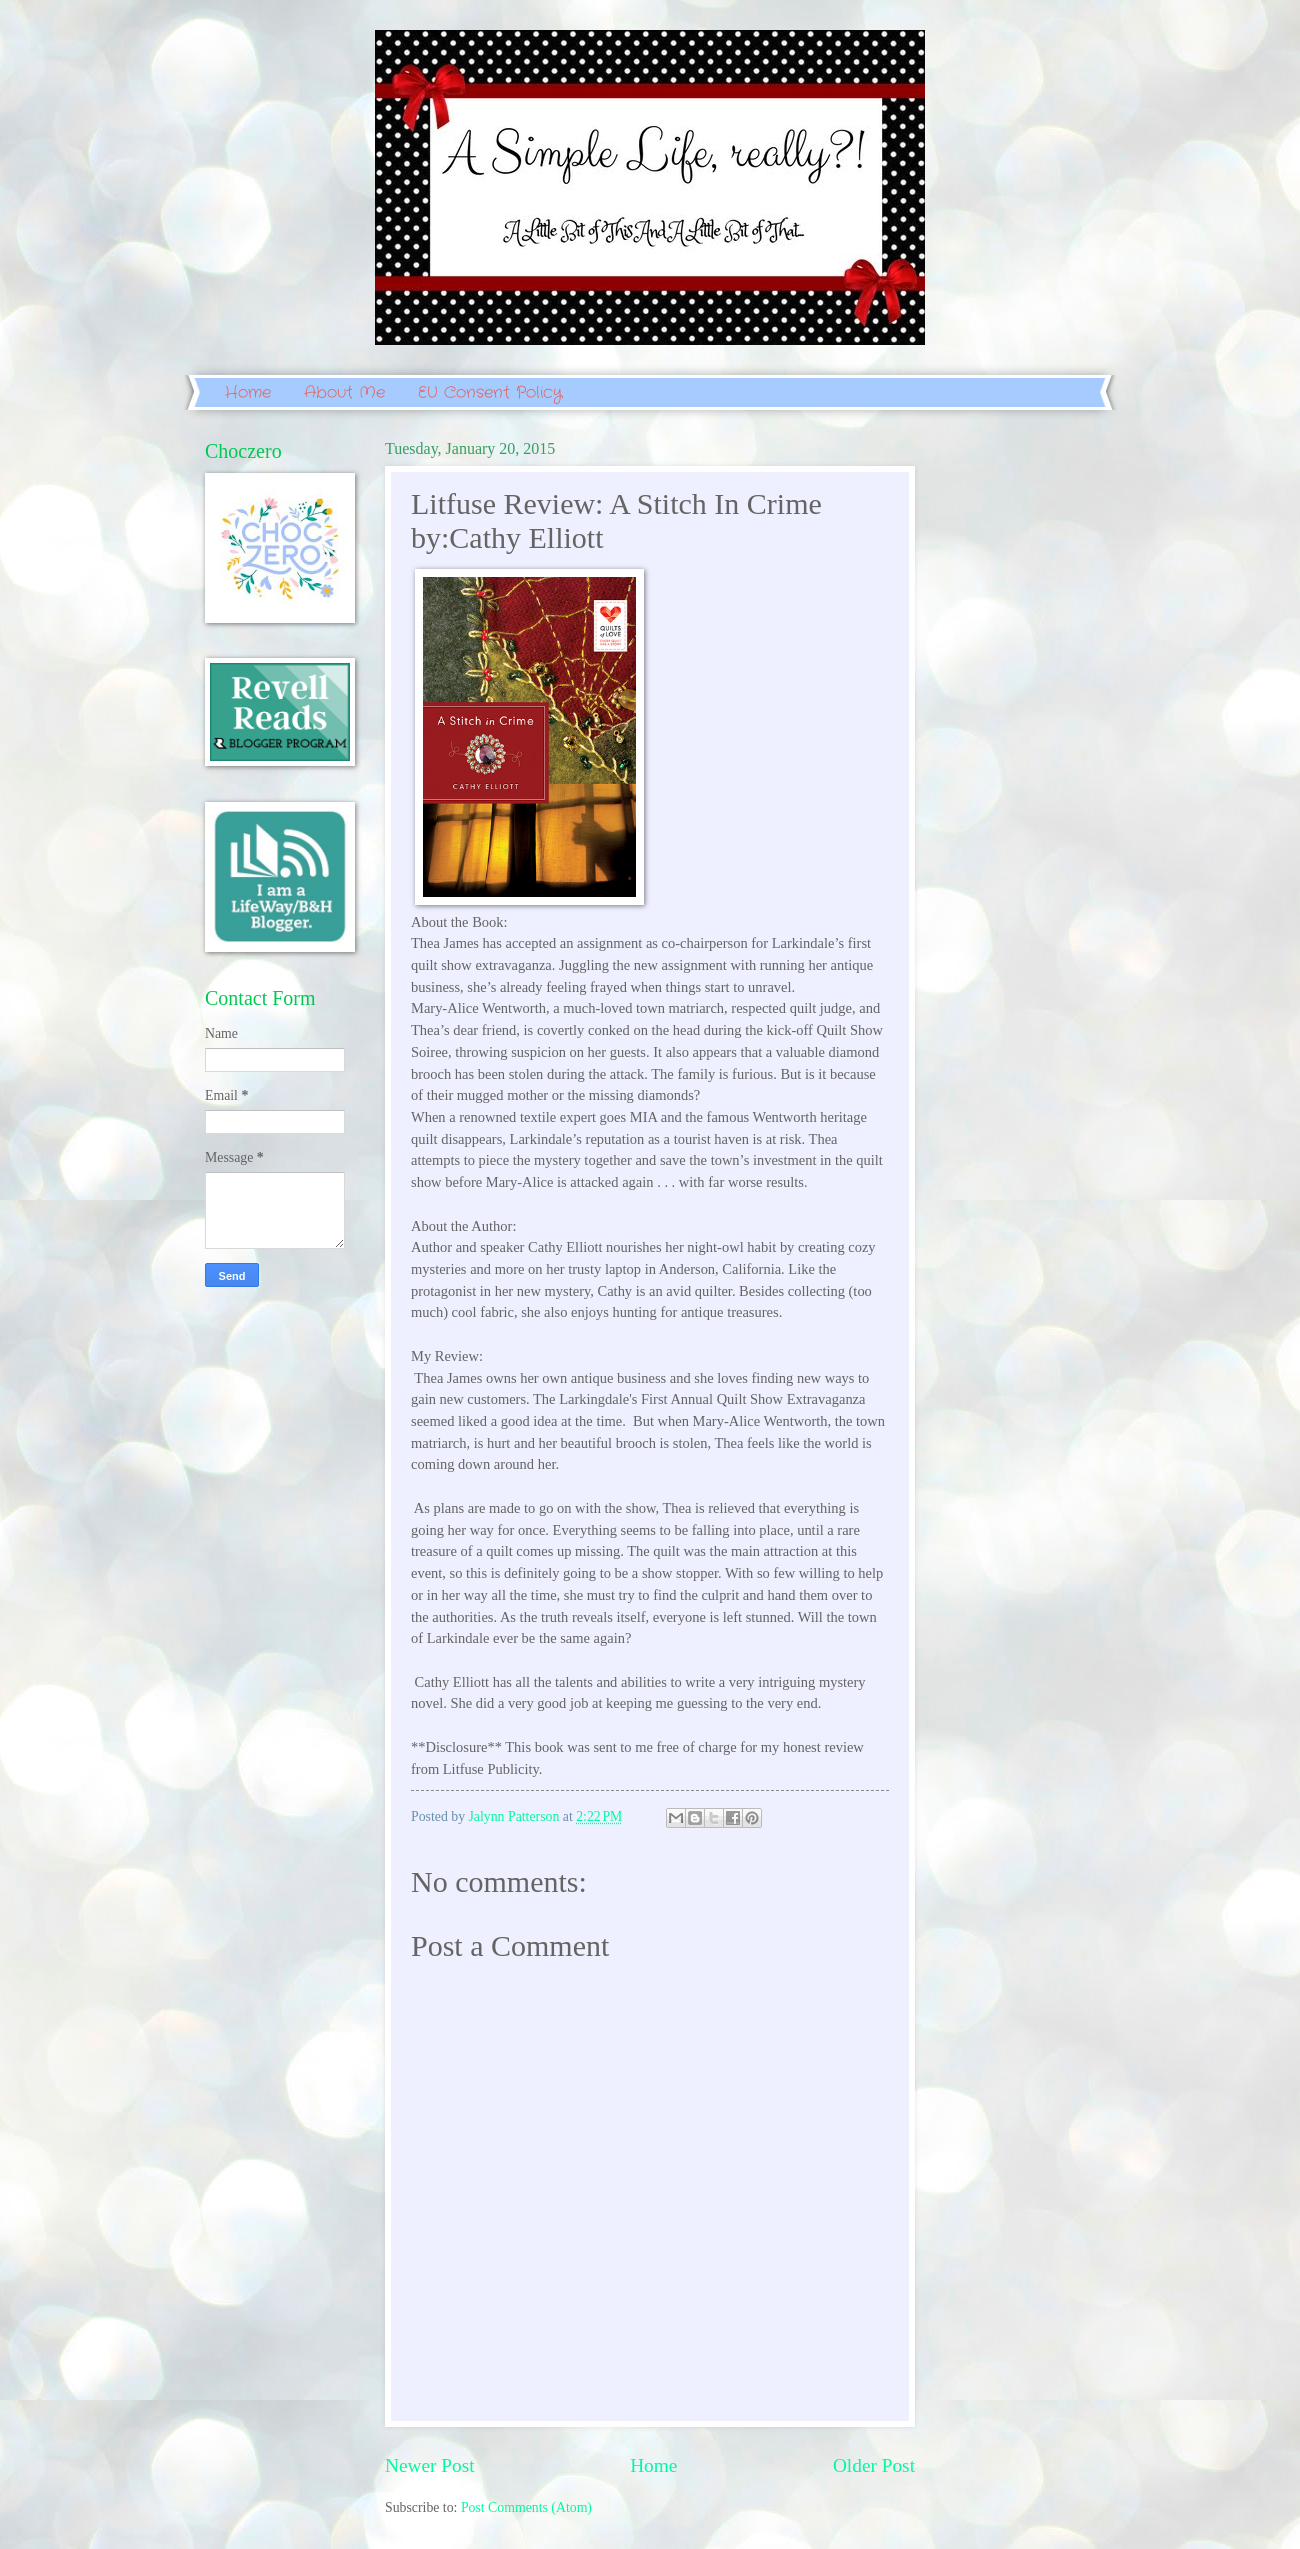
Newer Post (430, 2465)
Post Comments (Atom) (526, 2507)
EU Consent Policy (490, 392)
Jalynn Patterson (516, 1816)
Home (248, 392)
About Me (344, 392)
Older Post (874, 2465)
